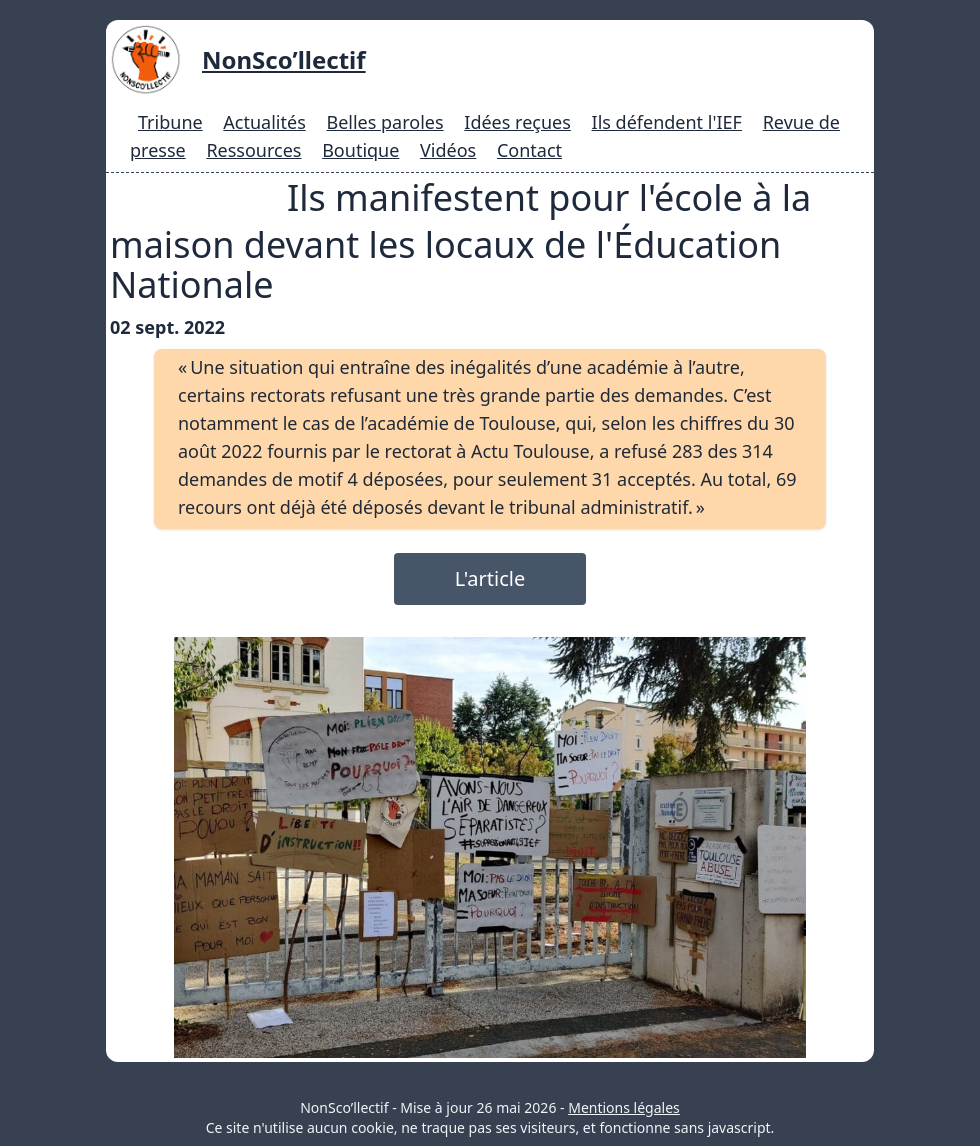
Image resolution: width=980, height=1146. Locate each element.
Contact (529, 150)
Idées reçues (517, 122)
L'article (490, 578)
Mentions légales (624, 1107)
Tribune (170, 122)
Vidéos (448, 150)
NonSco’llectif (284, 59)
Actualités (264, 122)
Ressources (253, 150)
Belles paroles (384, 122)
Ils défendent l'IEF (667, 122)
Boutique (360, 150)
